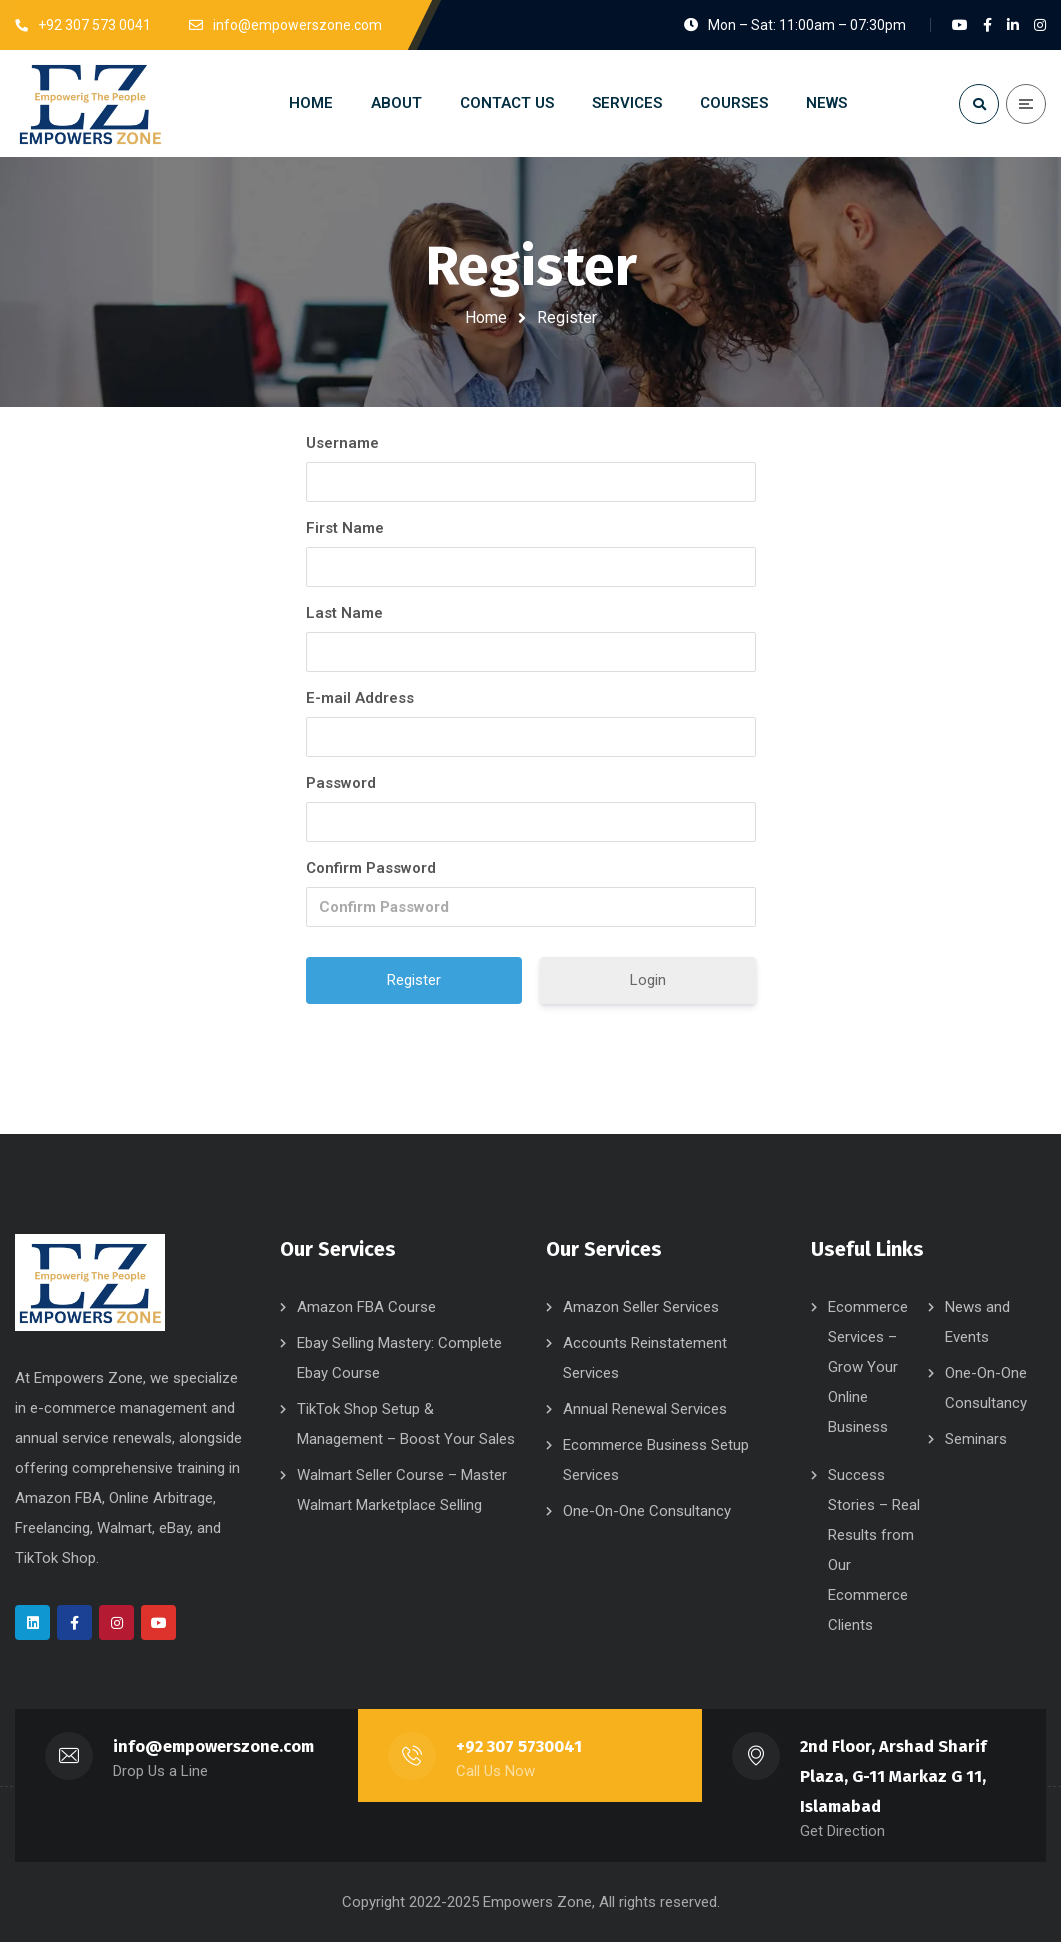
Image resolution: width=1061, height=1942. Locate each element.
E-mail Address (360, 698)
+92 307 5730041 (519, 1746)
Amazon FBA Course (366, 1307)
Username (342, 443)
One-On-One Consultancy (647, 1511)
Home (486, 317)
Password (341, 783)
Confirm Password (371, 868)
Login (648, 980)
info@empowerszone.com (213, 1746)
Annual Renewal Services (645, 1409)
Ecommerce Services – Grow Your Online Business (868, 1367)
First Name (345, 528)
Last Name (344, 613)
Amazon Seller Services (641, 1307)
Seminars (976, 1439)
